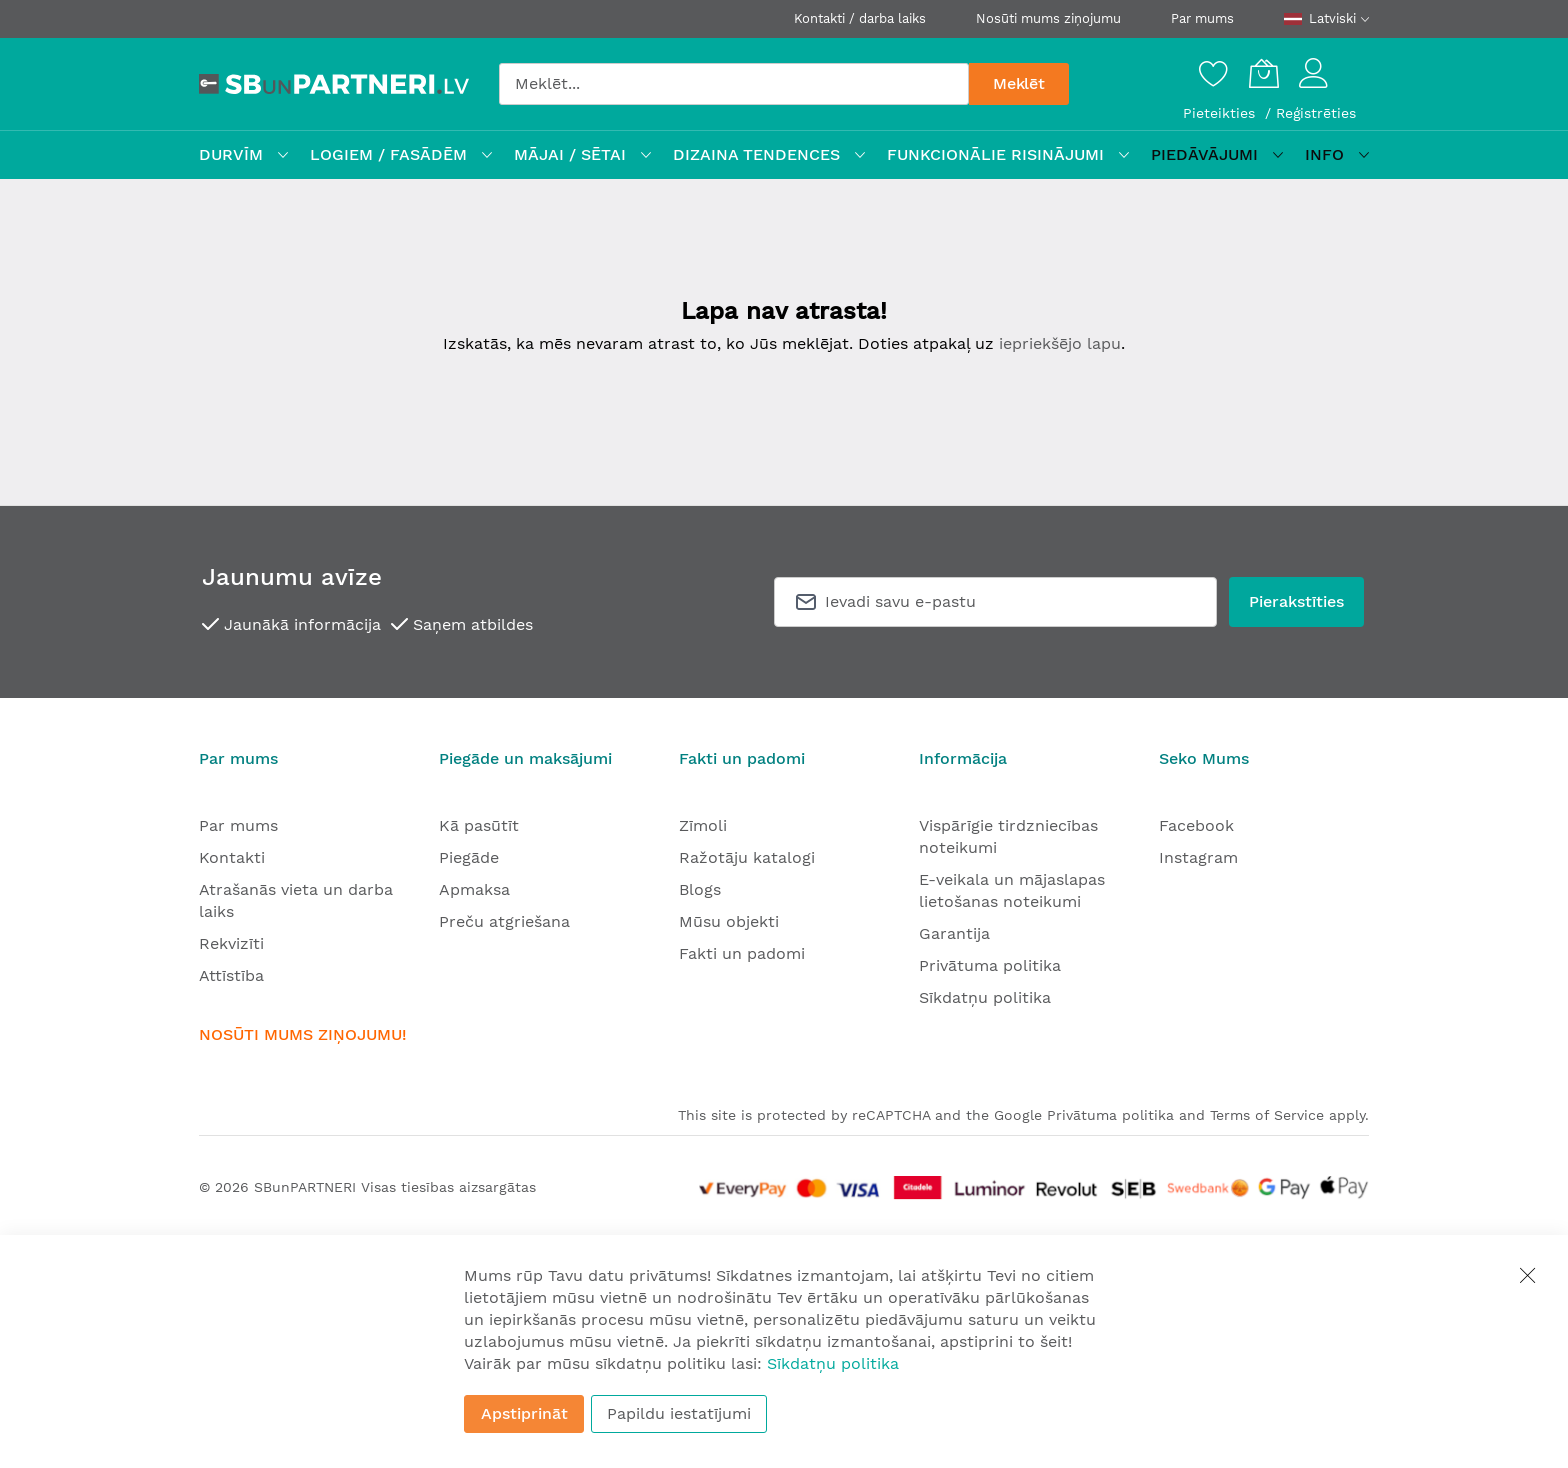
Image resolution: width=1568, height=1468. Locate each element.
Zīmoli (703, 825)
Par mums (1202, 18)
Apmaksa (474, 889)
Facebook (1196, 825)
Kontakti (232, 857)
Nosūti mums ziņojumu (1048, 18)
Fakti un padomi (742, 953)
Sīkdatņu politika (985, 997)
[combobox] (734, 84)
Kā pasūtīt (479, 825)
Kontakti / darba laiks (860, 18)
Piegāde (469, 857)
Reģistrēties (1316, 113)
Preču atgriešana (504, 921)
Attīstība (231, 975)
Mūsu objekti (729, 921)
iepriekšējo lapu (1060, 343)
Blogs (700, 889)
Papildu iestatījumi (679, 1413)
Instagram (1198, 857)
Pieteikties (1221, 113)
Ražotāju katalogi (747, 857)
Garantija (954, 933)
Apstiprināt (524, 1413)
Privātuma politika (990, 965)
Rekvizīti (231, 943)
